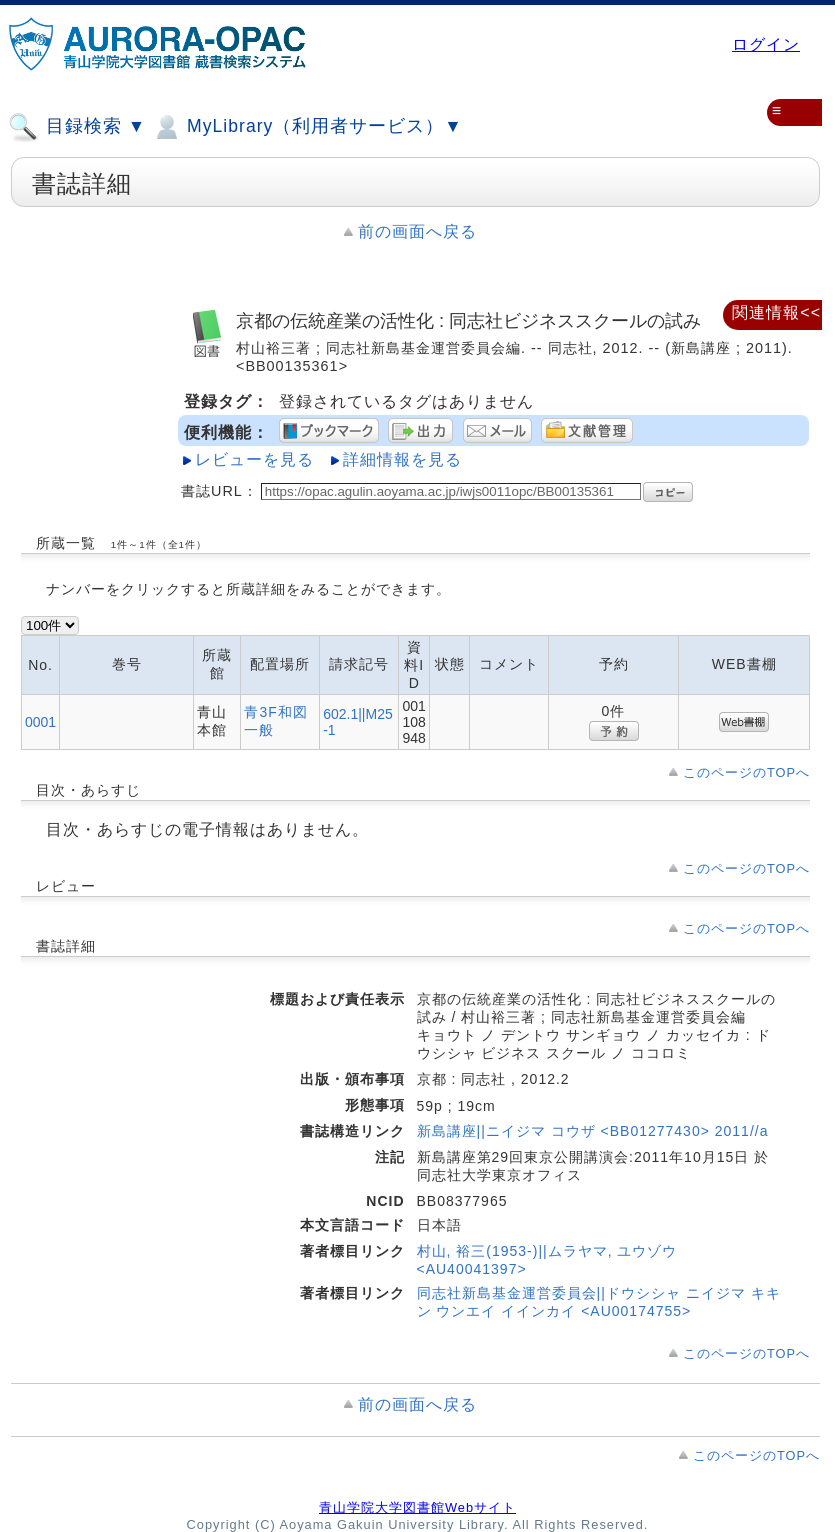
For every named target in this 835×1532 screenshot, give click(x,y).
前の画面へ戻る (417, 231)
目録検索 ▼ (77, 127)
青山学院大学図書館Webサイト (417, 1507)
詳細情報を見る (402, 459)
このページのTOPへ (746, 772)
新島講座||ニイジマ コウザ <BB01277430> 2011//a (593, 1131)
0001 (40, 722)
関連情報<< (776, 312)
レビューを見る (254, 459)
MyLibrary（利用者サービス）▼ (307, 127)
